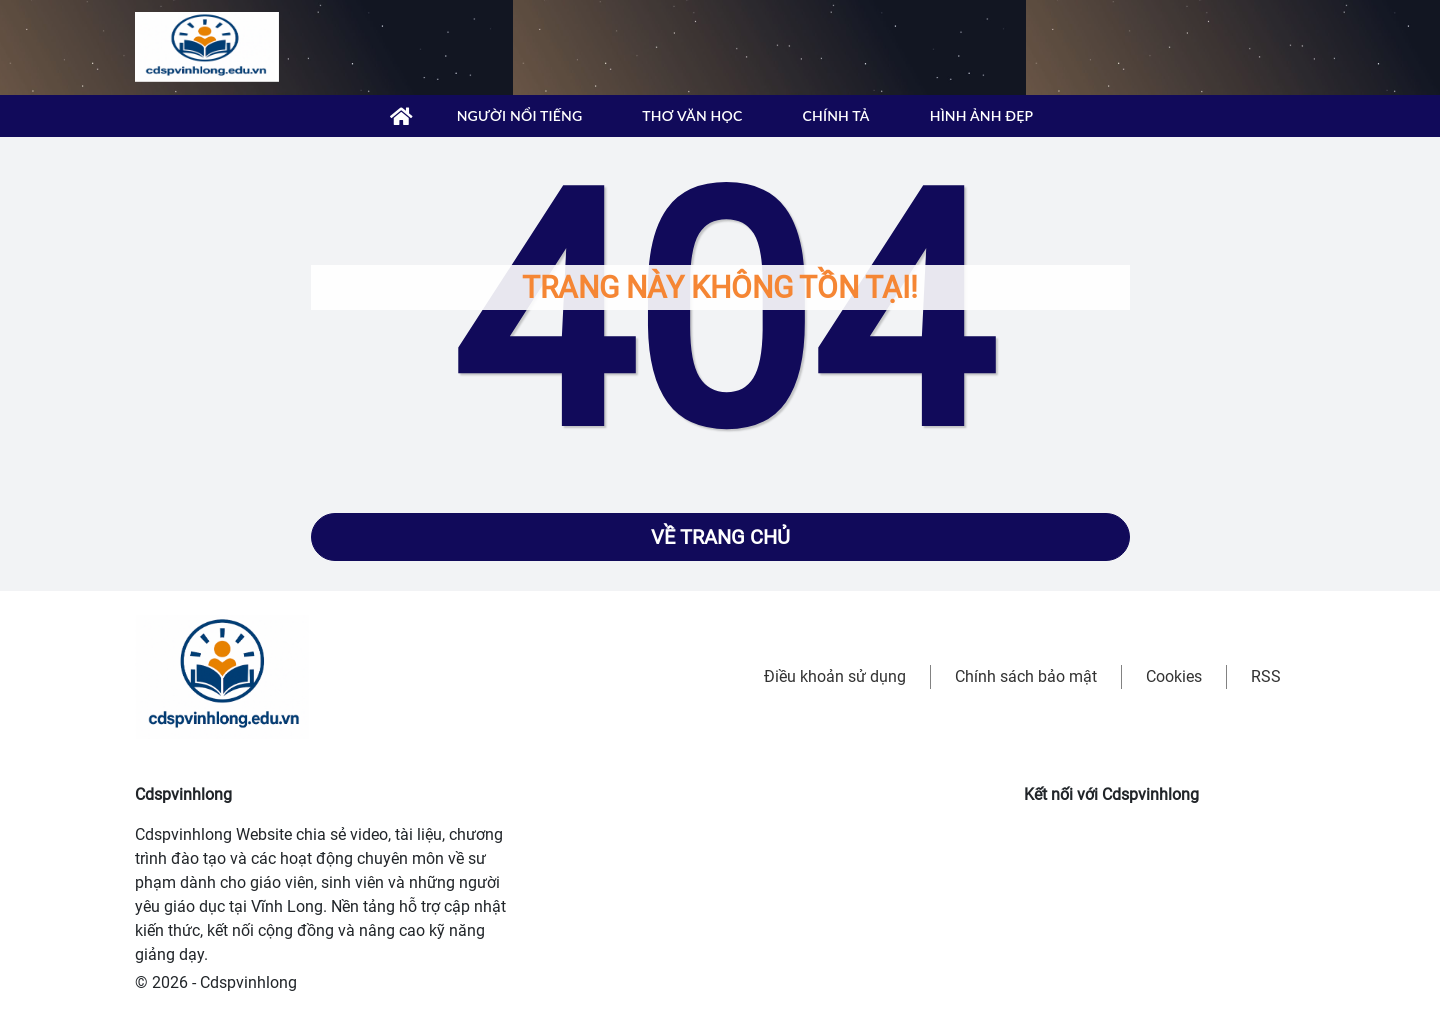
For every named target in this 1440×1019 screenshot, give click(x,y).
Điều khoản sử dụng (835, 676)
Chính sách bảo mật (1026, 676)
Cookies (1174, 676)
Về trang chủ (720, 537)
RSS (1266, 676)
